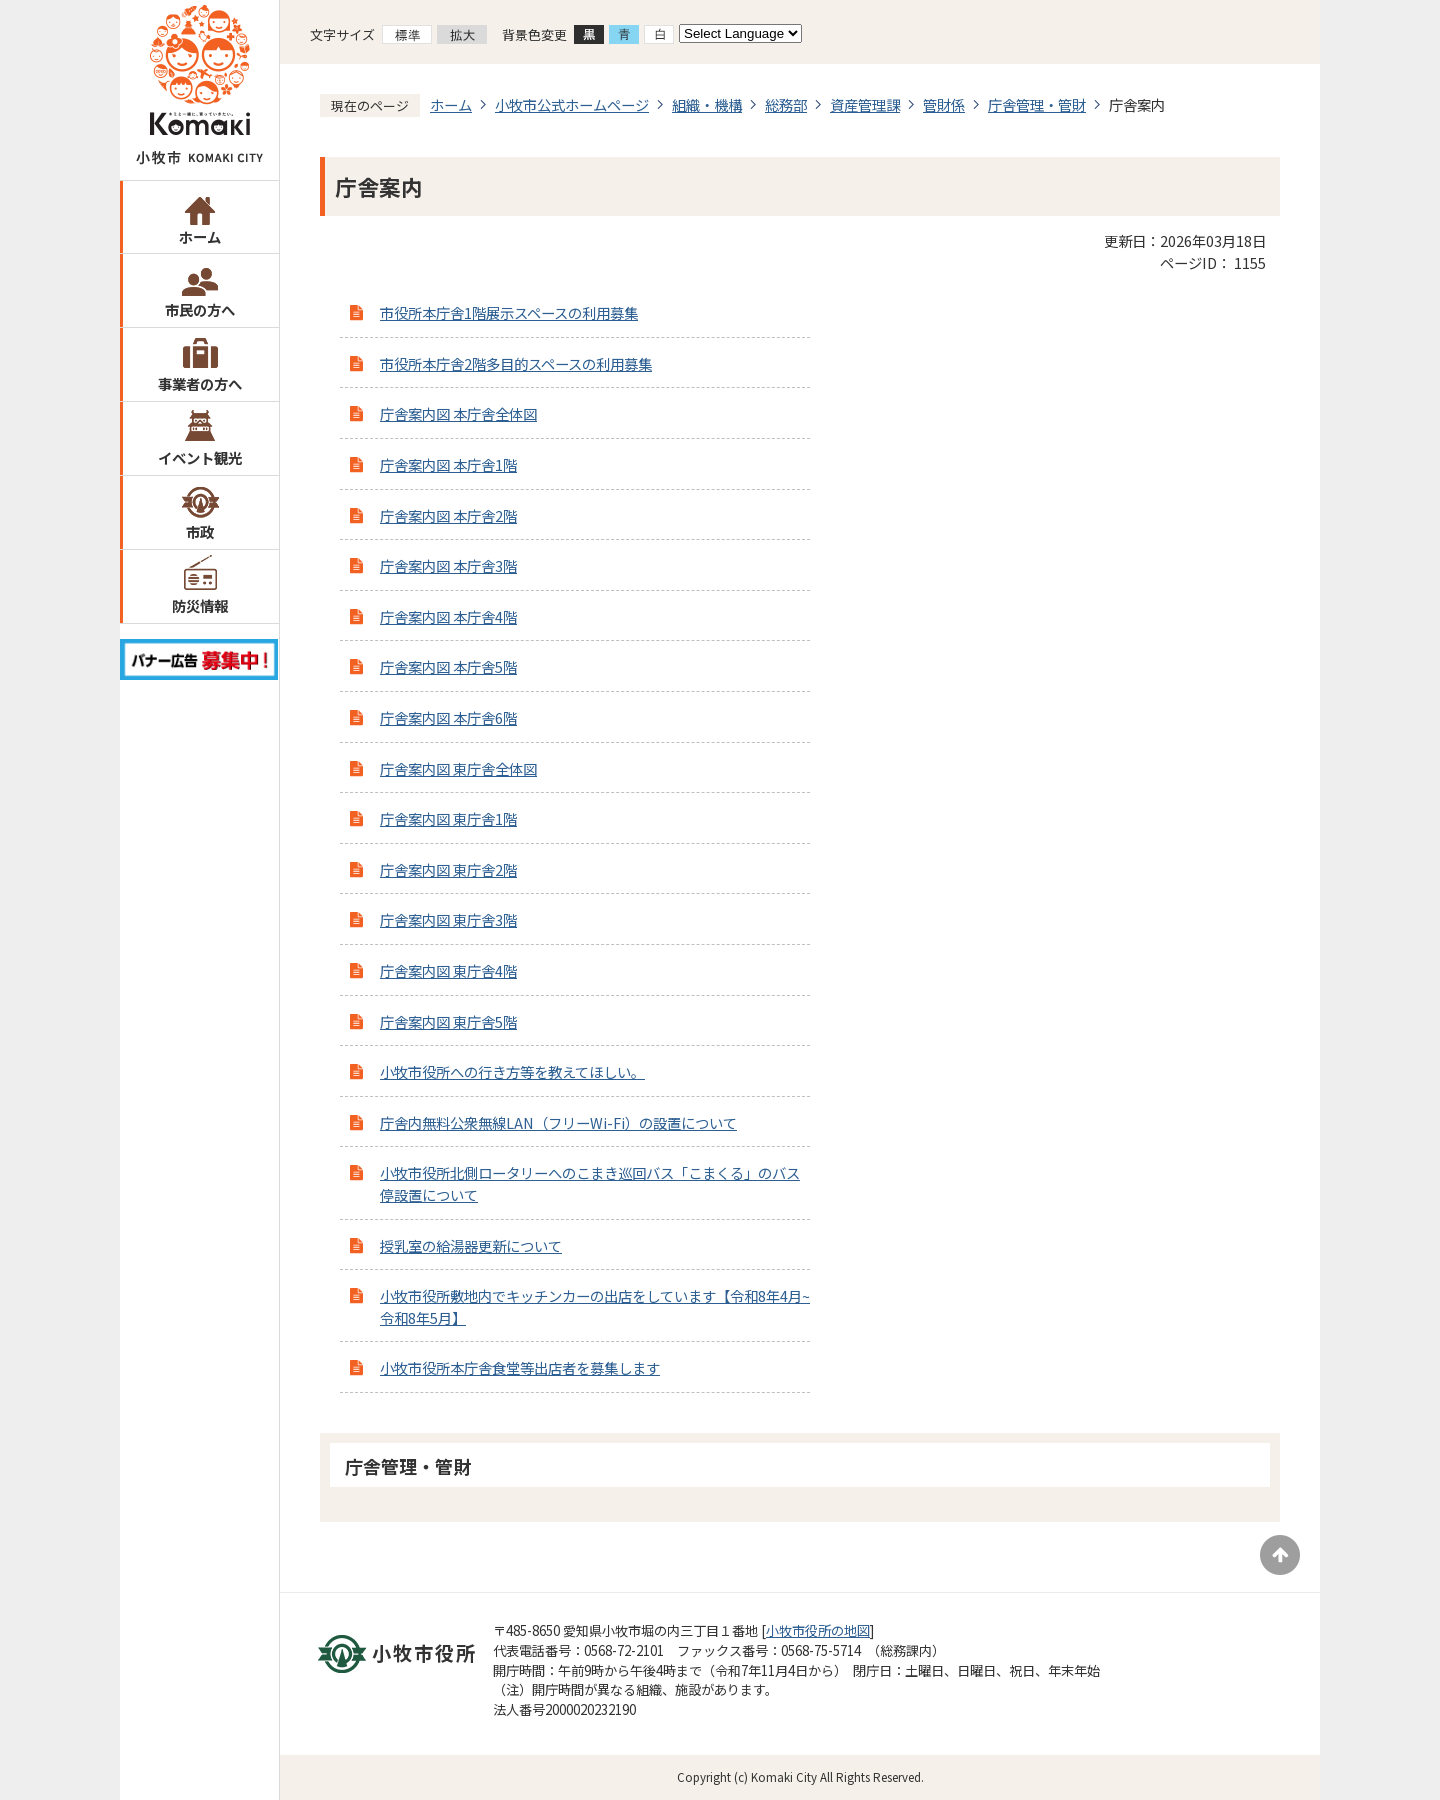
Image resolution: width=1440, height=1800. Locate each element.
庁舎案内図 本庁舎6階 (448, 717)
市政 (200, 531)
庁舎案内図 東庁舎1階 (448, 818)
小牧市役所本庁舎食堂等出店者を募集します (520, 1367)
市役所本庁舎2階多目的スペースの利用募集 (516, 363)
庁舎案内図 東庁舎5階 (448, 1021)
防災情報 (200, 605)
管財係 (944, 104)
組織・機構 (707, 104)
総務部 (786, 104)
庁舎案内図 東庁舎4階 (448, 970)
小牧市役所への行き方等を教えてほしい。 (512, 1071)
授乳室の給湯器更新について (471, 1245)
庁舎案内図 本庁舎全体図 (458, 413)
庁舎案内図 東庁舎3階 (448, 919)
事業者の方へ (200, 383)
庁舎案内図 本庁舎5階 (448, 666)
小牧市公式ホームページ (572, 104)
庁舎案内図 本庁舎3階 (448, 565)
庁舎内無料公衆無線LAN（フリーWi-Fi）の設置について (558, 1122)
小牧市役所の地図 (818, 1630)
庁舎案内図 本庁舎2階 (448, 515)
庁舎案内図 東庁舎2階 (448, 869)
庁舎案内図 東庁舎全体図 (458, 768)
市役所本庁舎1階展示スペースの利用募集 (509, 312)
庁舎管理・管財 (1037, 104)
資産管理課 (865, 104)
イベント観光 (200, 457)
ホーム (200, 236)
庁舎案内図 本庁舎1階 (448, 464)
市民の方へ (200, 309)
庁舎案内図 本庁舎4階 (448, 616)
